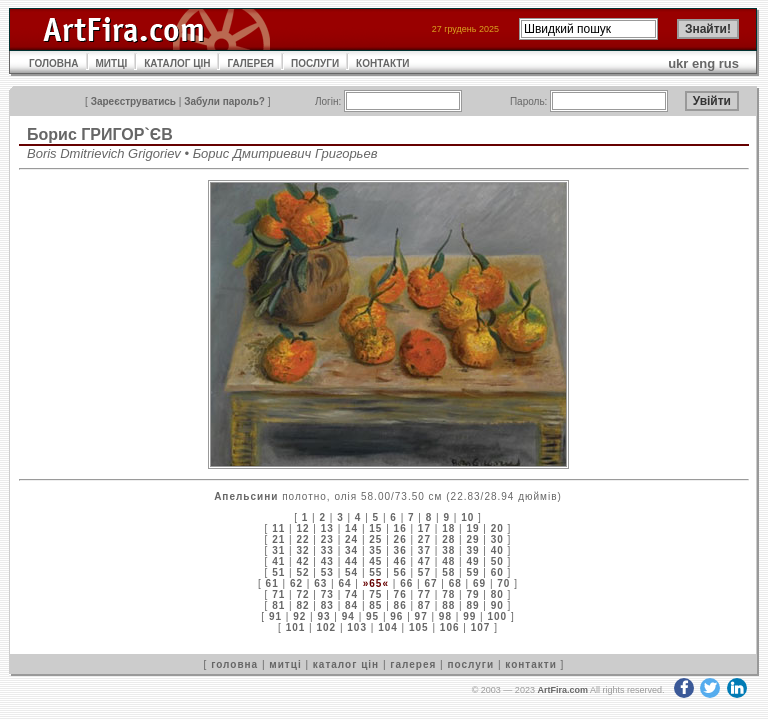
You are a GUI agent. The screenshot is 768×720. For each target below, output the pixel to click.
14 (351, 528)
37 (424, 550)
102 (326, 627)
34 (351, 550)
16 (400, 528)
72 (302, 594)
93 (323, 616)
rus (729, 63)
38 (448, 550)
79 (472, 594)
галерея (413, 664)
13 (327, 528)
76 (400, 594)
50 (497, 561)
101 (296, 627)
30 (497, 539)
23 (327, 539)
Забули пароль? (224, 101)
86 (400, 605)
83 (327, 605)
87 (424, 605)
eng (703, 63)
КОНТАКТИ (382, 63)
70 (503, 583)
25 (375, 539)
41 (278, 561)
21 (278, 539)
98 (445, 616)
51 (278, 572)
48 (448, 561)
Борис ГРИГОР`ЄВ (100, 134)
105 (419, 627)
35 (375, 550)
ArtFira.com (562, 690)
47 (424, 561)
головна (234, 664)
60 (497, 572)
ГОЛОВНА (54, 63)
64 (344, 583)
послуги (470, 664)
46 (400, 561)
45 (375, 561)
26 (400, 539)
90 (497, 605)
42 (302, 561)
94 (348, 616)
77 (424, 594)
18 (448, 528)
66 (406, 583)
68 (455, 583)
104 (388, 627)
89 (472, 605)
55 (375, 572)
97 (421, 616)
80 (497, 594)
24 (351, 539)
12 (302, 528)
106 (450, 627)
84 (351, 605)
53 (327, 572)
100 (497, 616)
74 (351, 594)
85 (375, 605)
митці (285, 664)
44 (351, 561)
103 (357, 627)
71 (278, 594)
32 (302, 550)
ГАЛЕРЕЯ (250, 63)
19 (472, 528)
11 (278, 528)
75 (375, 594)
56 (400, 572)
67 (430, 583)
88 (448, 605)
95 (372, 616)
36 (400, 550)
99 (469, 616)
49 (472, 561)
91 (275, 616)
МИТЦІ (112, 63)
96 (396, 616)
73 (327, 594)
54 (351, 572)
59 (472, 572)
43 (327, 561)
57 (424, 572)
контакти (531, 664)
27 (424, 539)
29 (472, 539)
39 (472, 550)
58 (448, 572)
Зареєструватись (133, 101)
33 (327, 550)
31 (278, 550)
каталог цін (346, 664)
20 (497, 528)
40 (497, 550)
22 (302, 539)
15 (375, 528)
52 (302, 572)
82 (302, 605)
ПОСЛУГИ (315, 63)
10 (467, 517)
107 (481, 627)
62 (296, 583)
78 (448, 594)
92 (299, 616)
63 (320, 583)
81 (278, 605)
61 (272, 583)
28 (448, 539)
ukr (678, 63)
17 (424, 528)
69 (479, 583)
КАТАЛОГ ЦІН (177, 63)
